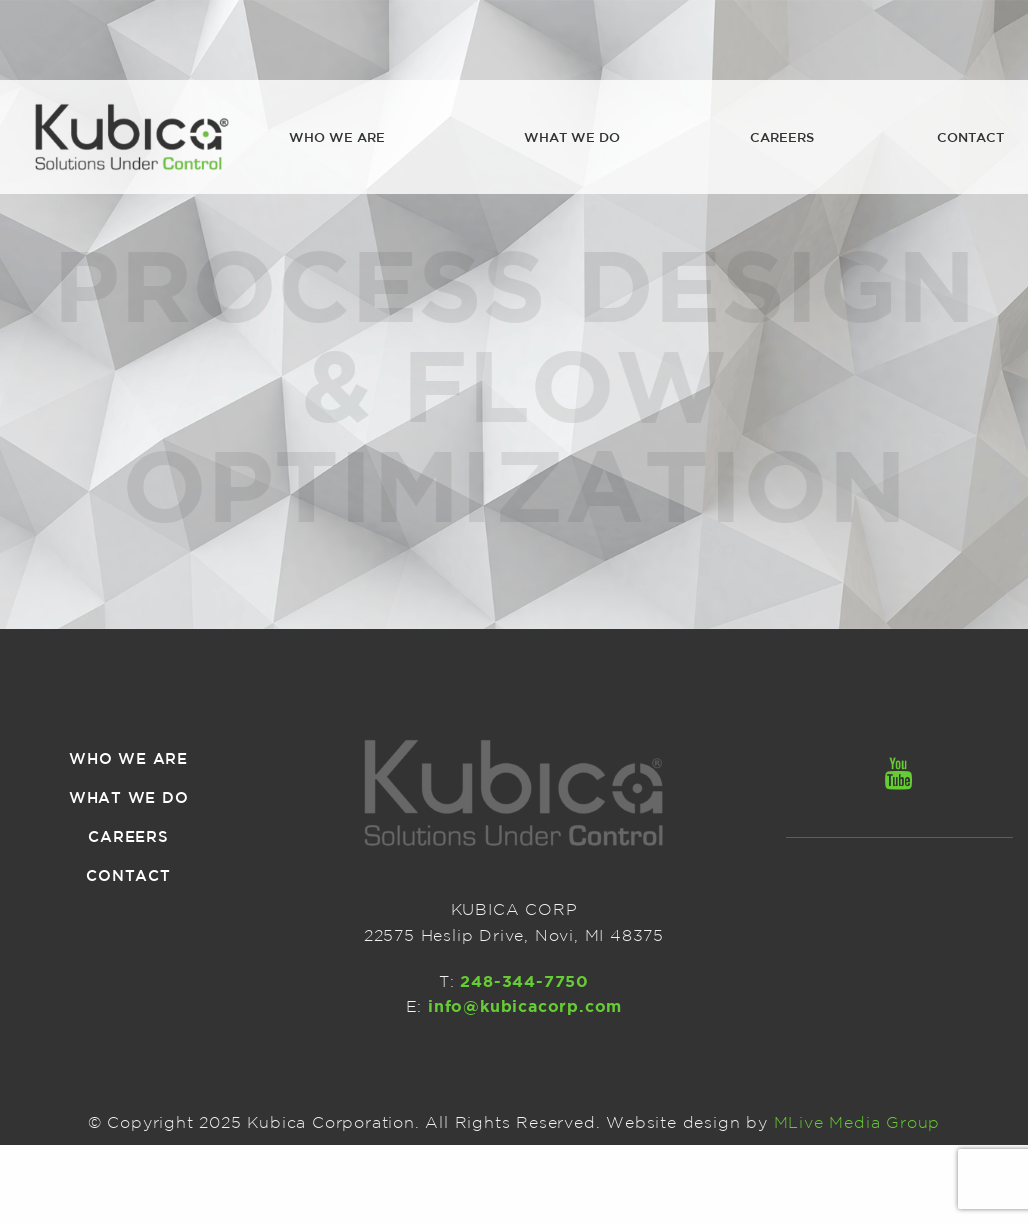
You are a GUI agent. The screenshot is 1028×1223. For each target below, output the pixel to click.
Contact (970, 137)
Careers (782, 137)
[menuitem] (337, 138)
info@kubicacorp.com (525, 1006)
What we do (572, 137)
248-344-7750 (524, 981)
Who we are (337, 137)
